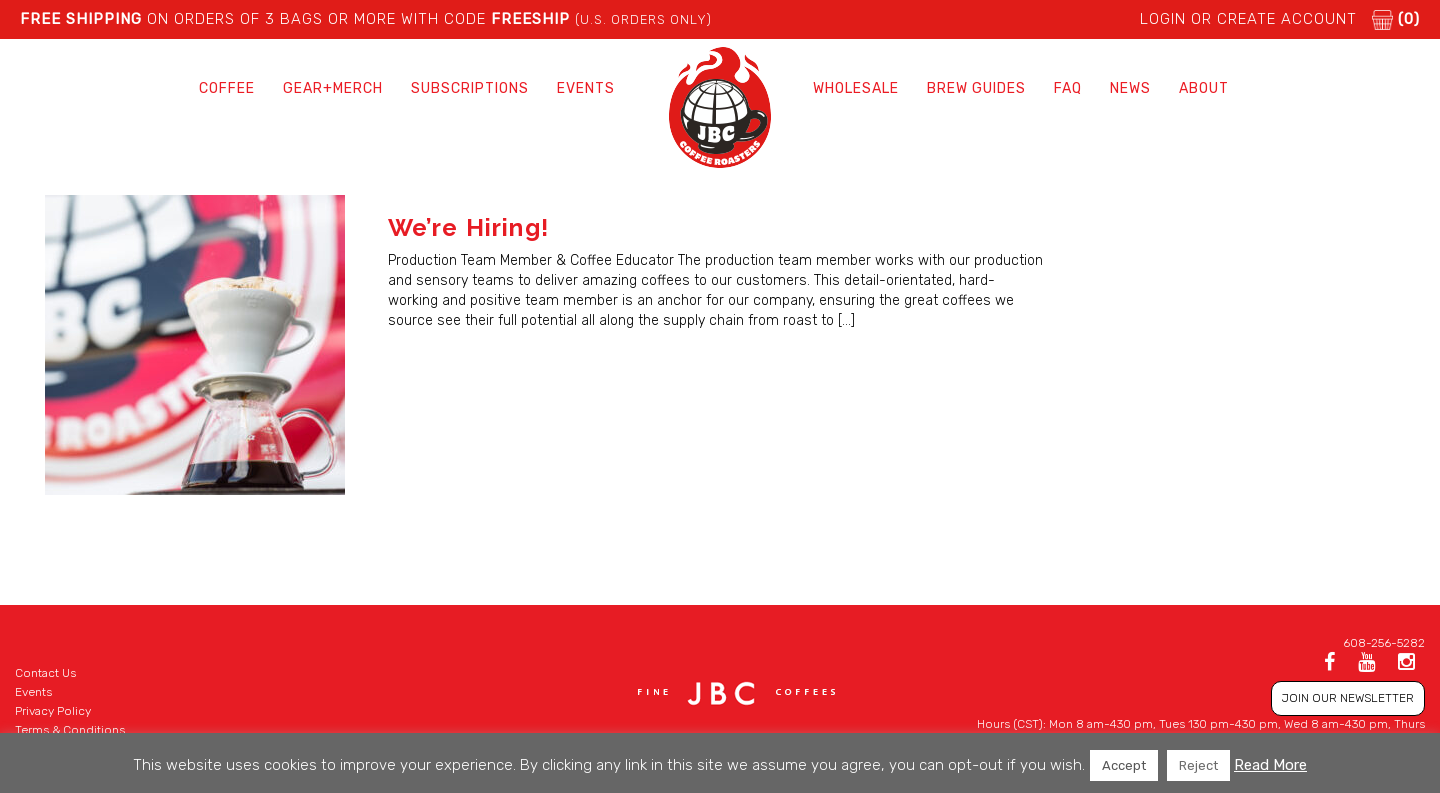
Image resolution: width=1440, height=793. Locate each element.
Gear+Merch (333, 88)
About (1204, 88)
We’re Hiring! (469, 227)
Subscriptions (470, 88)
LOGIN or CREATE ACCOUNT (1248, 19)
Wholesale (856, 88)
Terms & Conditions (70, 730)
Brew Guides (976, 88)
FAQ (1068, 88)
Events (586, 88)
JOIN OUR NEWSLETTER (1348, 698)
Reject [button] (1198, 765)
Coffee (227, 88)
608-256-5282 (1384, 643)
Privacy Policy (53, 711)
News (1130, 88)
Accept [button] (1124, 765)
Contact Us (45, 673)
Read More (1270, 765)
